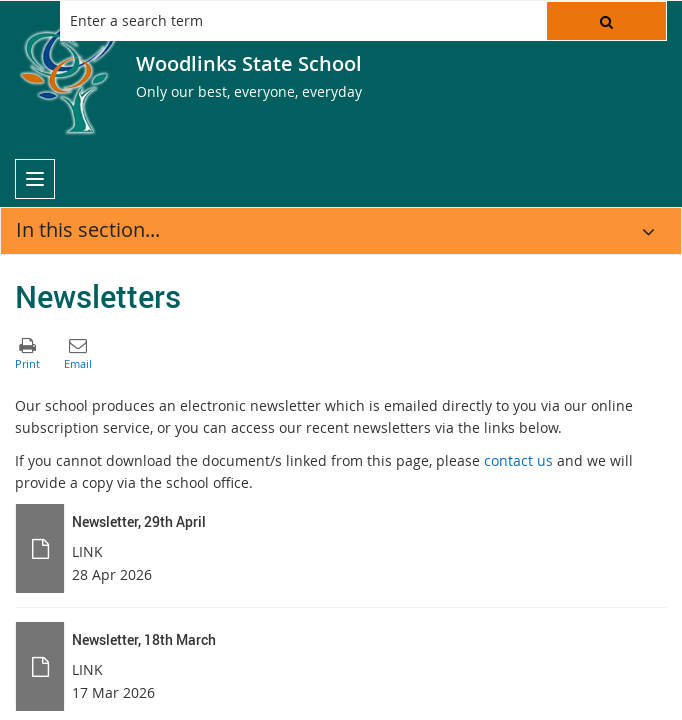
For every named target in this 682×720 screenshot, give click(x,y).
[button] (606, 21)
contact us (518, 460)
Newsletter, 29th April (139, 521)
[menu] (35, 179)
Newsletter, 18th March (144, 639)
